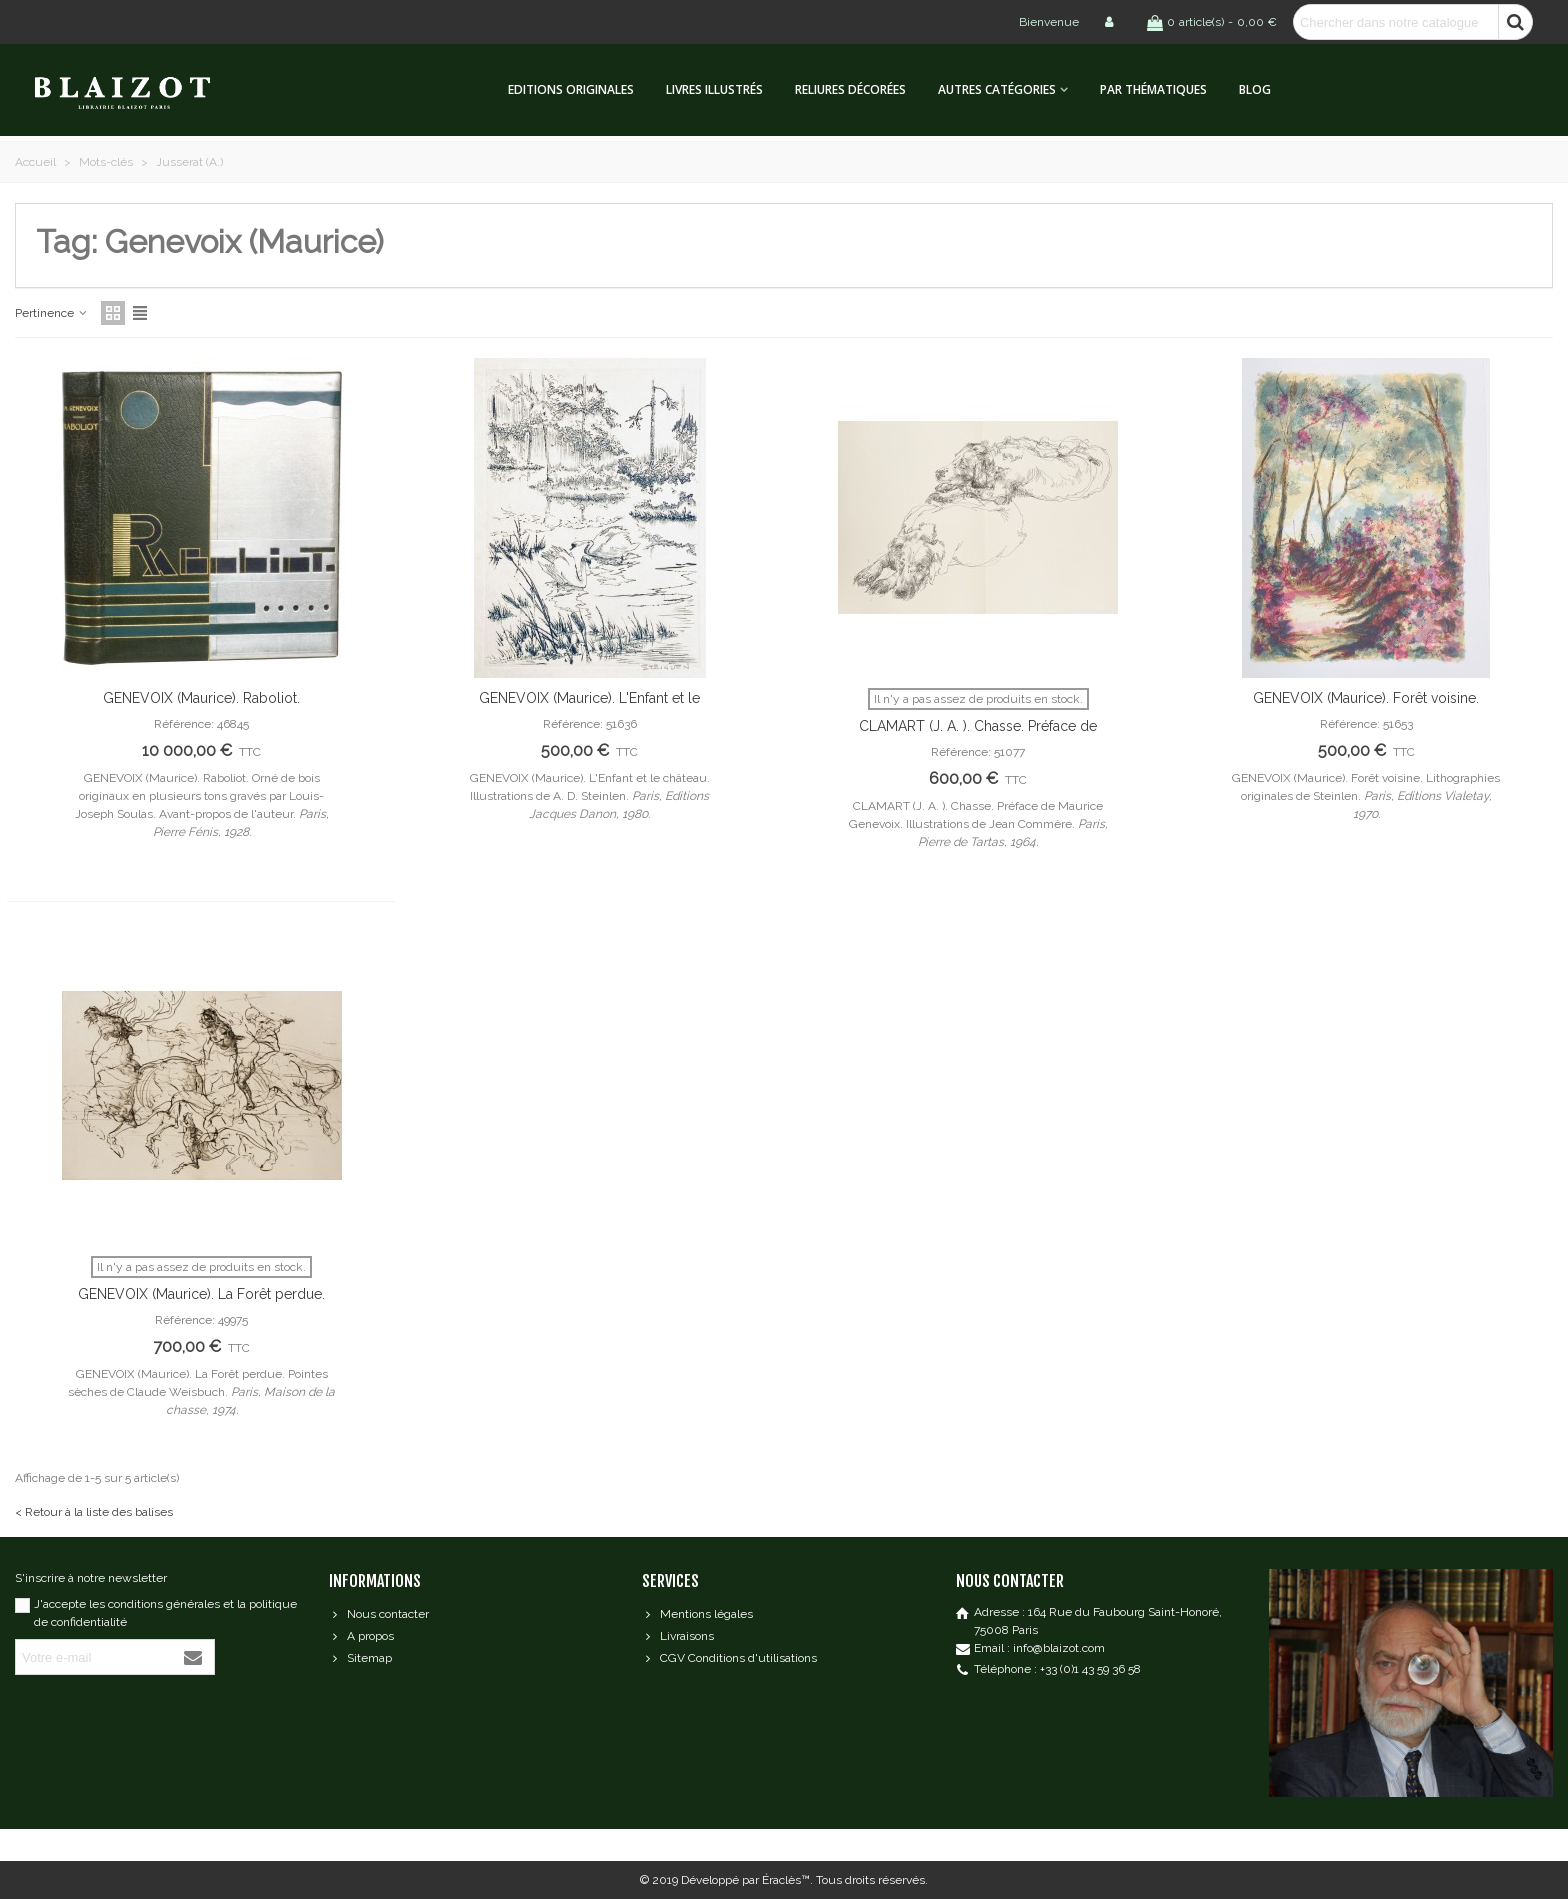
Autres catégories (997, 89)
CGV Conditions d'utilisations (729, 1658)
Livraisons (678, 1636)
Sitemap (360, 1658)
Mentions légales (697, 1614)
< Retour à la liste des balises (94, 1512)
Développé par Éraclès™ (745, 1880)
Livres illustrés (714, 89)
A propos (361, 1636)
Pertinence (52, 313)
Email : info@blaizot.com (1039, 1648)
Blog (1255, 89)
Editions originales (571, 89)
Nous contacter (379, 1614)
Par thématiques (1153, 89)
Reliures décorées (850, 89)
